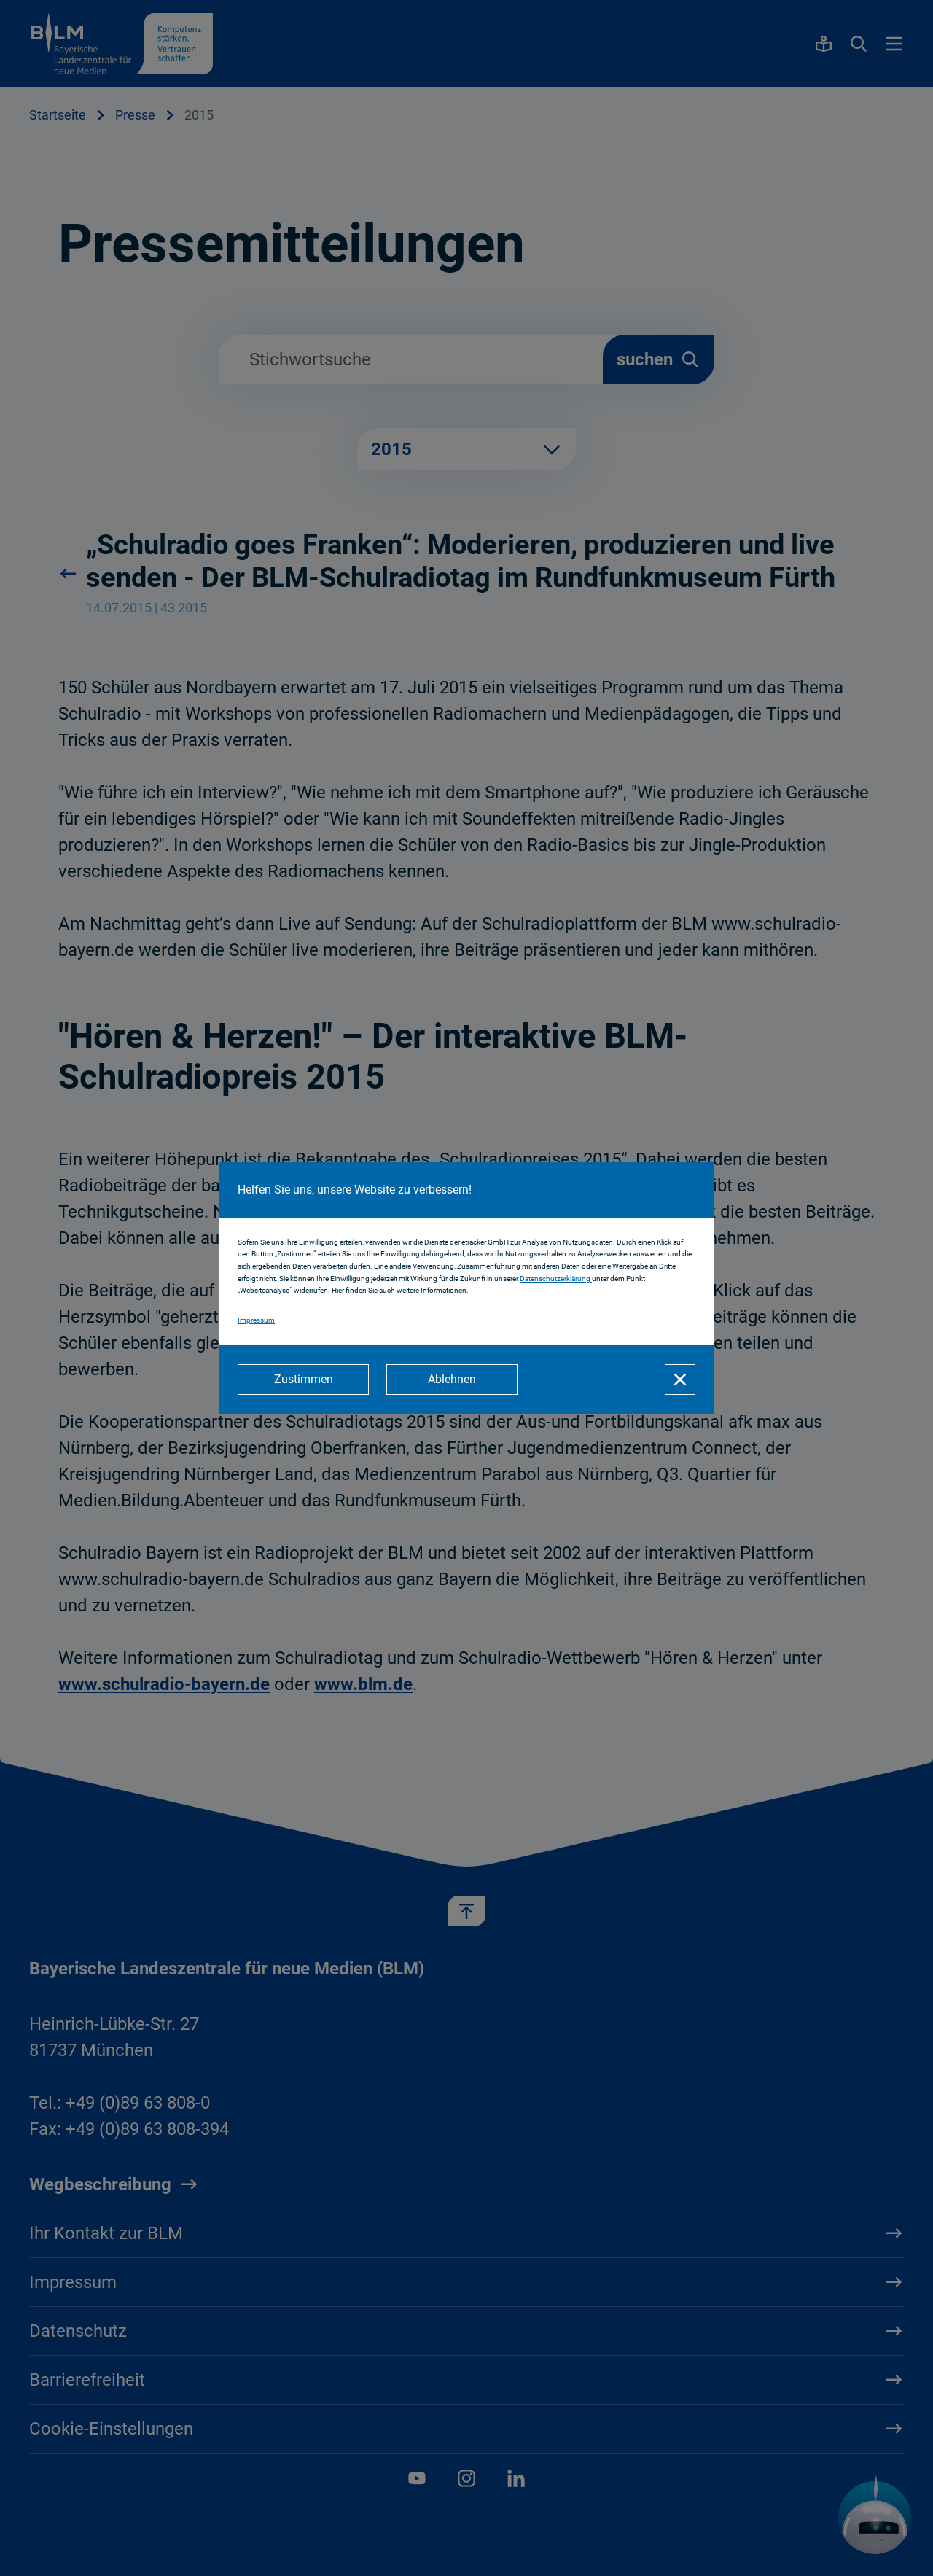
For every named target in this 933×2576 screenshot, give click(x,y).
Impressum (256, 1320)
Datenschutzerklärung (556, 1278)
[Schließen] (680, 1379)
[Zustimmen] (303, 1379)
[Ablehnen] (452, 1379)
